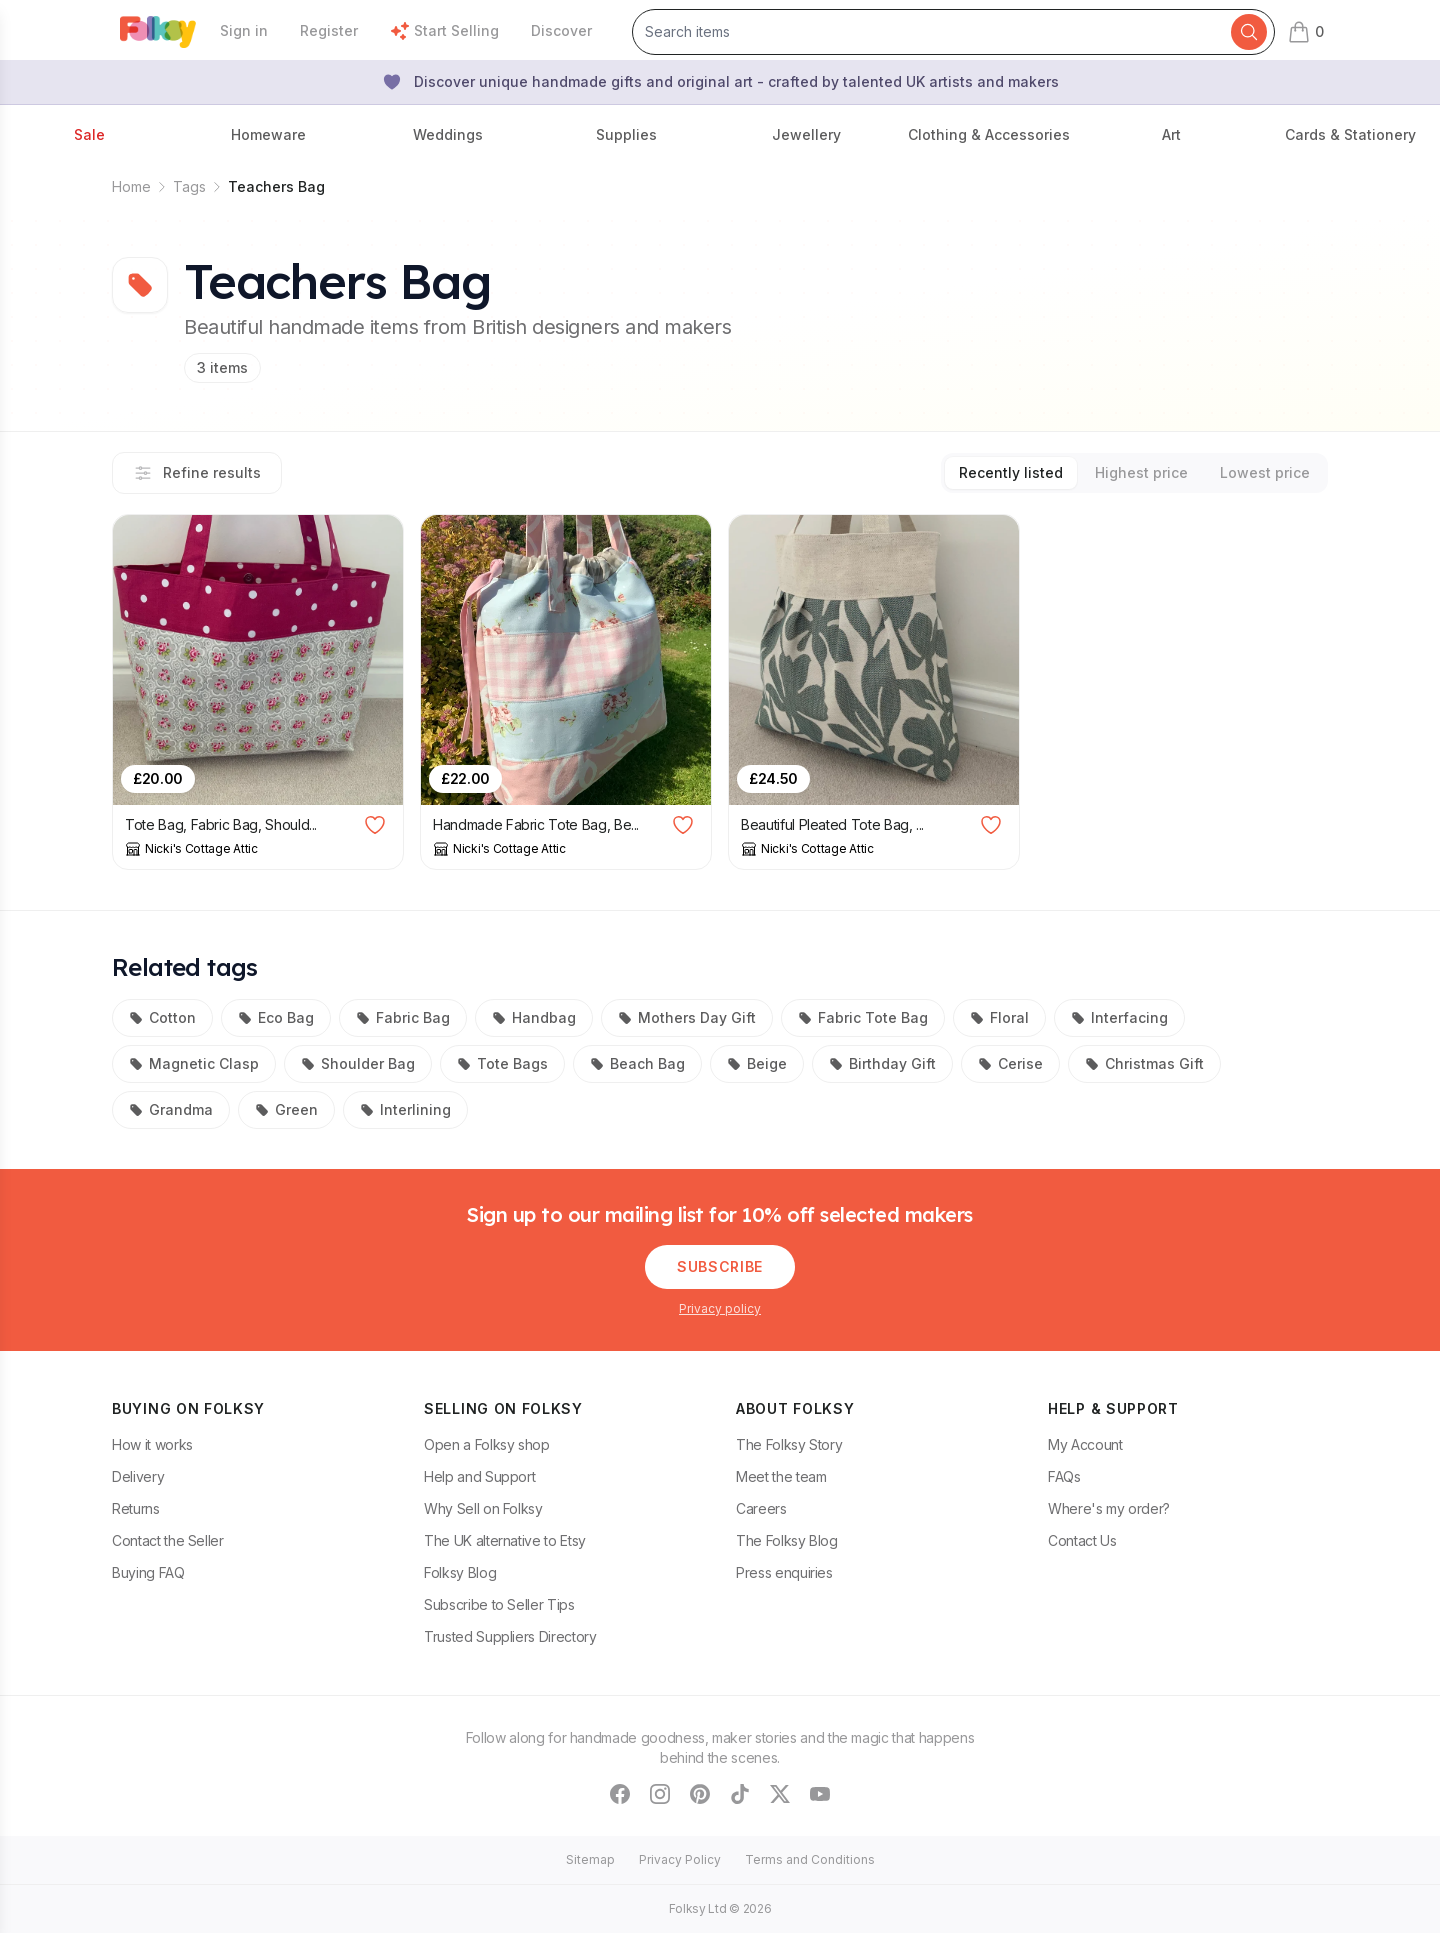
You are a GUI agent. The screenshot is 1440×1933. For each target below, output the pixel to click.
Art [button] (1171, 134)
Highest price (1141, 472)
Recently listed (1011, 472)
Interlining (405, 1109)
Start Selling (444, 31)
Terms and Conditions (810, 1859)
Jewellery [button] (806, 134)
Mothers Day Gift (687, 1017)
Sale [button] (89, 134)
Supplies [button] (626, 134)
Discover (561, 30)
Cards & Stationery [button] (1350, 134)
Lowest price (1265, 472)
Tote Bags (502, 1063)
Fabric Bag (403, 1017)
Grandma (171, 1109)
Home (131, 186)
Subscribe (720, 1266)
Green (286, 1109)
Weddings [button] (448, 134)
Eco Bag (276, 1017)
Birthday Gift (882, 1063)
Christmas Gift (1144, 1063)
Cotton (162, 1017)
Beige (757, 1063)
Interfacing (1119, 1017)
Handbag (534, 1017)
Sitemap (590, 1859)
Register (329, 30)
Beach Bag (637, 1063)
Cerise (1010, 1063)
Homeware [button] (268, 134)
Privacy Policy (680, 1859)
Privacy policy (720, 1308)
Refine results (197, 473)
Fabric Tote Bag (863, 1017)
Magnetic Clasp (194, 1063)
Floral (999, 1017)
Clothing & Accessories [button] (989, 134)
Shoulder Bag (358, 1063)
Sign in (244, 30)
